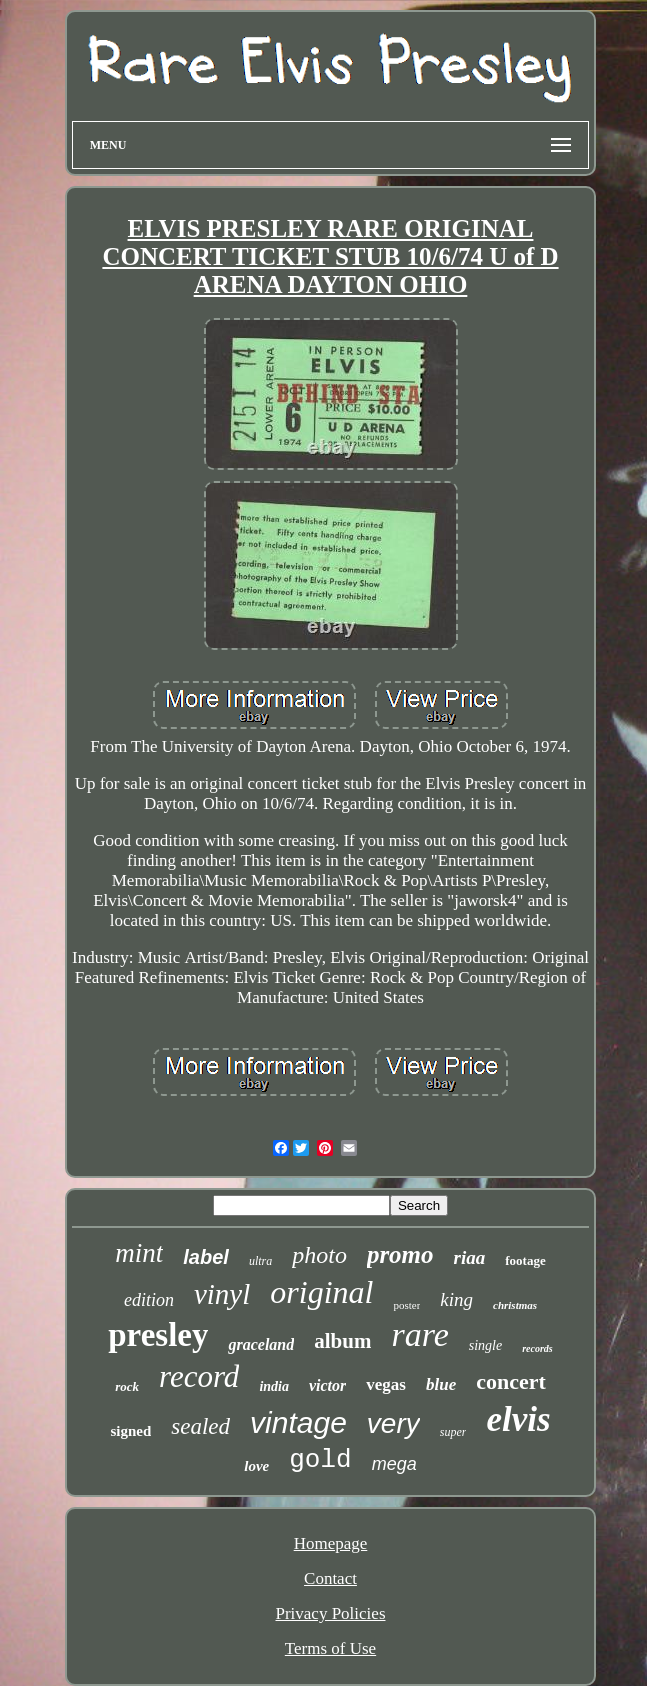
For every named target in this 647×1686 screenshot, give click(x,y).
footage (525, 1260)
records (537, 1348)
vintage (298, 1422)
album (342, 1341)
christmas (515, 1305)
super (453, 1432)
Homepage (331, 1543)
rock (127, 1386)
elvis (518, 1419)
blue (441, 1384)
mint (139, 1253)
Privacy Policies (330, 1613)
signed (130, 1431)
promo (400, 1254)
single (485, 1345)
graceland (261, 1344)
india (274, 1386)
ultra (260, 1261)
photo (319, 1255)
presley (158, 1335)
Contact (330, 1578)
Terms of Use (330, 1648)
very (393, 1423)
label (206, 1257)
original (321, 1292)
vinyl (222, 1294)
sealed (200, 1426)
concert (511, 1381)
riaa (470, 1257)
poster (406, 1305)
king (456, 1299)
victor (327, 1385)
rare (419, 1334)
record (199, 1376)
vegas (386, 1384)
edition (149, 1300)
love (256, 1466)
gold (320, 1460)
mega (394, 1464)
